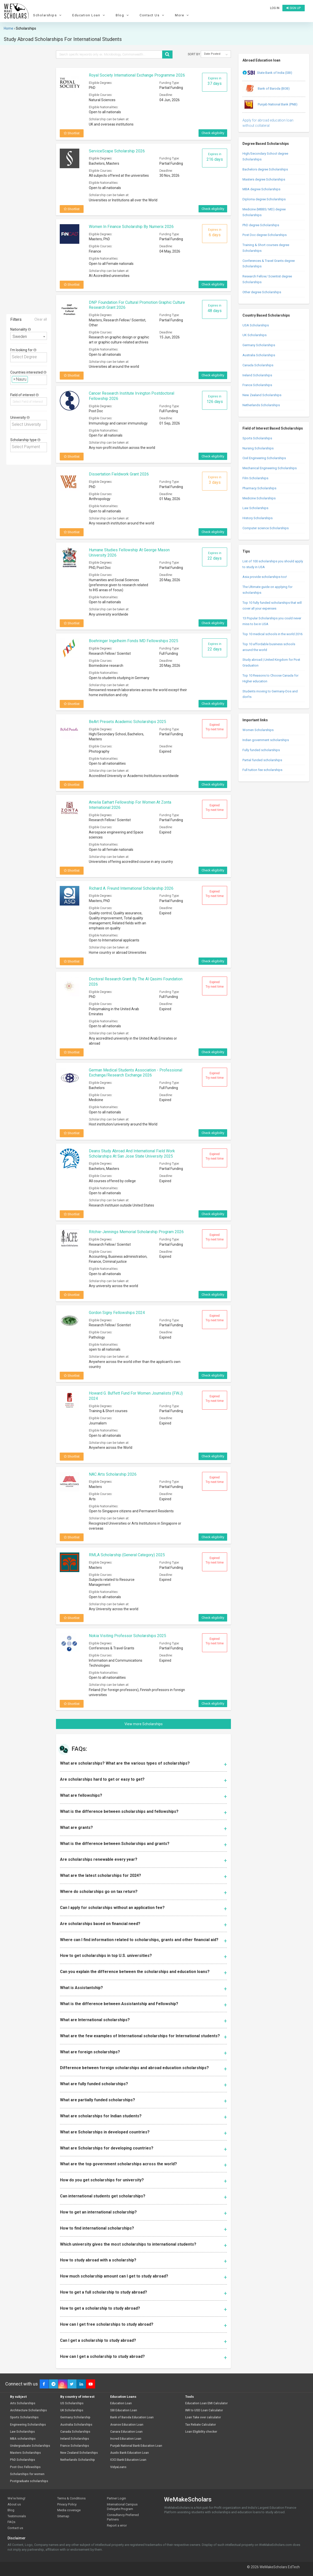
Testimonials (17, 2516)
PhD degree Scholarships (260, 225)
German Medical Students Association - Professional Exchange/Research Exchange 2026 (135, 1073)
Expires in (215, 81)
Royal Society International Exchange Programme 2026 (137, 75)
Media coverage (69, 2510)
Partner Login (116, 2498)
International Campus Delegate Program (122, 2506)
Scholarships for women (27, 2474)
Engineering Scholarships (28, 2424)
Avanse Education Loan (126, 2424)
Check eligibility (213, 133)
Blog (123, 15)
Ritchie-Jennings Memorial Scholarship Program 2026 (136, 1231)
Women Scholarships (258, 730)
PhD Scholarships (22, 2460)
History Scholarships (257, 518)
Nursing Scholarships (258, 448)
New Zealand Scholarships (261, 395)
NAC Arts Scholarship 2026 (113, 1474)
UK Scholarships (254, 335)
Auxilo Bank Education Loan (129, 2452)
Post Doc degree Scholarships (264, 235)
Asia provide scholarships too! (264, 577)
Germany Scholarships (258, 345)
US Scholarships (72, 2403)
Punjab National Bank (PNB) (269, 104)
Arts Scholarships (22, 2403)
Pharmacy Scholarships (259, 488)
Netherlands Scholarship (77, 2460)
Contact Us (152, 15)
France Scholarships (257, 385)
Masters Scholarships (25, 2452)
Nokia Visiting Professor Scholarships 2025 (127, 1635)
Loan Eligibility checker (201, 2431)
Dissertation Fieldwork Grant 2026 (119, 474)
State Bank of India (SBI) (267, 73)
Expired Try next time (215, 727)
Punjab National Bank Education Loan (136, 2445)
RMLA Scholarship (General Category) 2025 (127, 1554)
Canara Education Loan (126, 2431)
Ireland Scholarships (257, 375)
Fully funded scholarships (261, 750)
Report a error (117, 2525)
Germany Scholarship (75, 2417)
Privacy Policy (67, 2504)
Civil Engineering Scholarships (264, 458)
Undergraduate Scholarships (30, 2445)
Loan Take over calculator (203, 2417)
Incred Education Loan (125, 2438)
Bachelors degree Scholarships (265, 169)
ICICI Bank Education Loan (128, 2460)
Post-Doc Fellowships (25, 2467)
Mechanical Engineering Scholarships (269, 468)
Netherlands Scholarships (261, 405)
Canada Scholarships (257, 365)
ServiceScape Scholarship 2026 (117, 151)
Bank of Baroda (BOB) (266, 89)
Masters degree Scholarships (263, 179)
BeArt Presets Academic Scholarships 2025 (127, 721)
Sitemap (63, 2516)
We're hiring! (16, 2498)
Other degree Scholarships (261, 292)
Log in (274, 8)
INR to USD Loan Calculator (204, 2410)
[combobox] (28, 336)
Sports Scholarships (257, 438)
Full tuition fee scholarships (262, 770)
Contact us (15, 2528)
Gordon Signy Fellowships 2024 (117, 1312)
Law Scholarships (255, 508)
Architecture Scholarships (28, 2410)
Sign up (293, 8)
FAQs (11, 2522)
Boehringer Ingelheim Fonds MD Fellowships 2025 (133, 640)
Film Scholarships (255, 478)
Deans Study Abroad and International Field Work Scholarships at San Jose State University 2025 (132, 1154)
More (182, 15)
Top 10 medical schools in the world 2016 (272, 634)
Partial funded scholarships (262, 760)
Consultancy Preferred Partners (123, 2517)
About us (14, 2504)
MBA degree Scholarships (261, 189)
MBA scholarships (23, 2438)
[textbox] (30, 357)
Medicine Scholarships (259, 498)
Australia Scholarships (258, 355)
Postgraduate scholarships (29, 2481)
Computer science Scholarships (265, 528)
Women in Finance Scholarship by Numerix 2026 (131, 226)
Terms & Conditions (71, 2498)
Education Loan (89, 15)
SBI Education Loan (123, 2410)
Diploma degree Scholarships (264, 199)
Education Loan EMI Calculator (206, 2403)
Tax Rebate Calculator (200, 2424)
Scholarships (48, 15)
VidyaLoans (118, 2467)
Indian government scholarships (265, 740)
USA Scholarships (255, 325)
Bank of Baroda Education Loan (132, 2417)
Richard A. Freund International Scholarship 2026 (131, 888)
